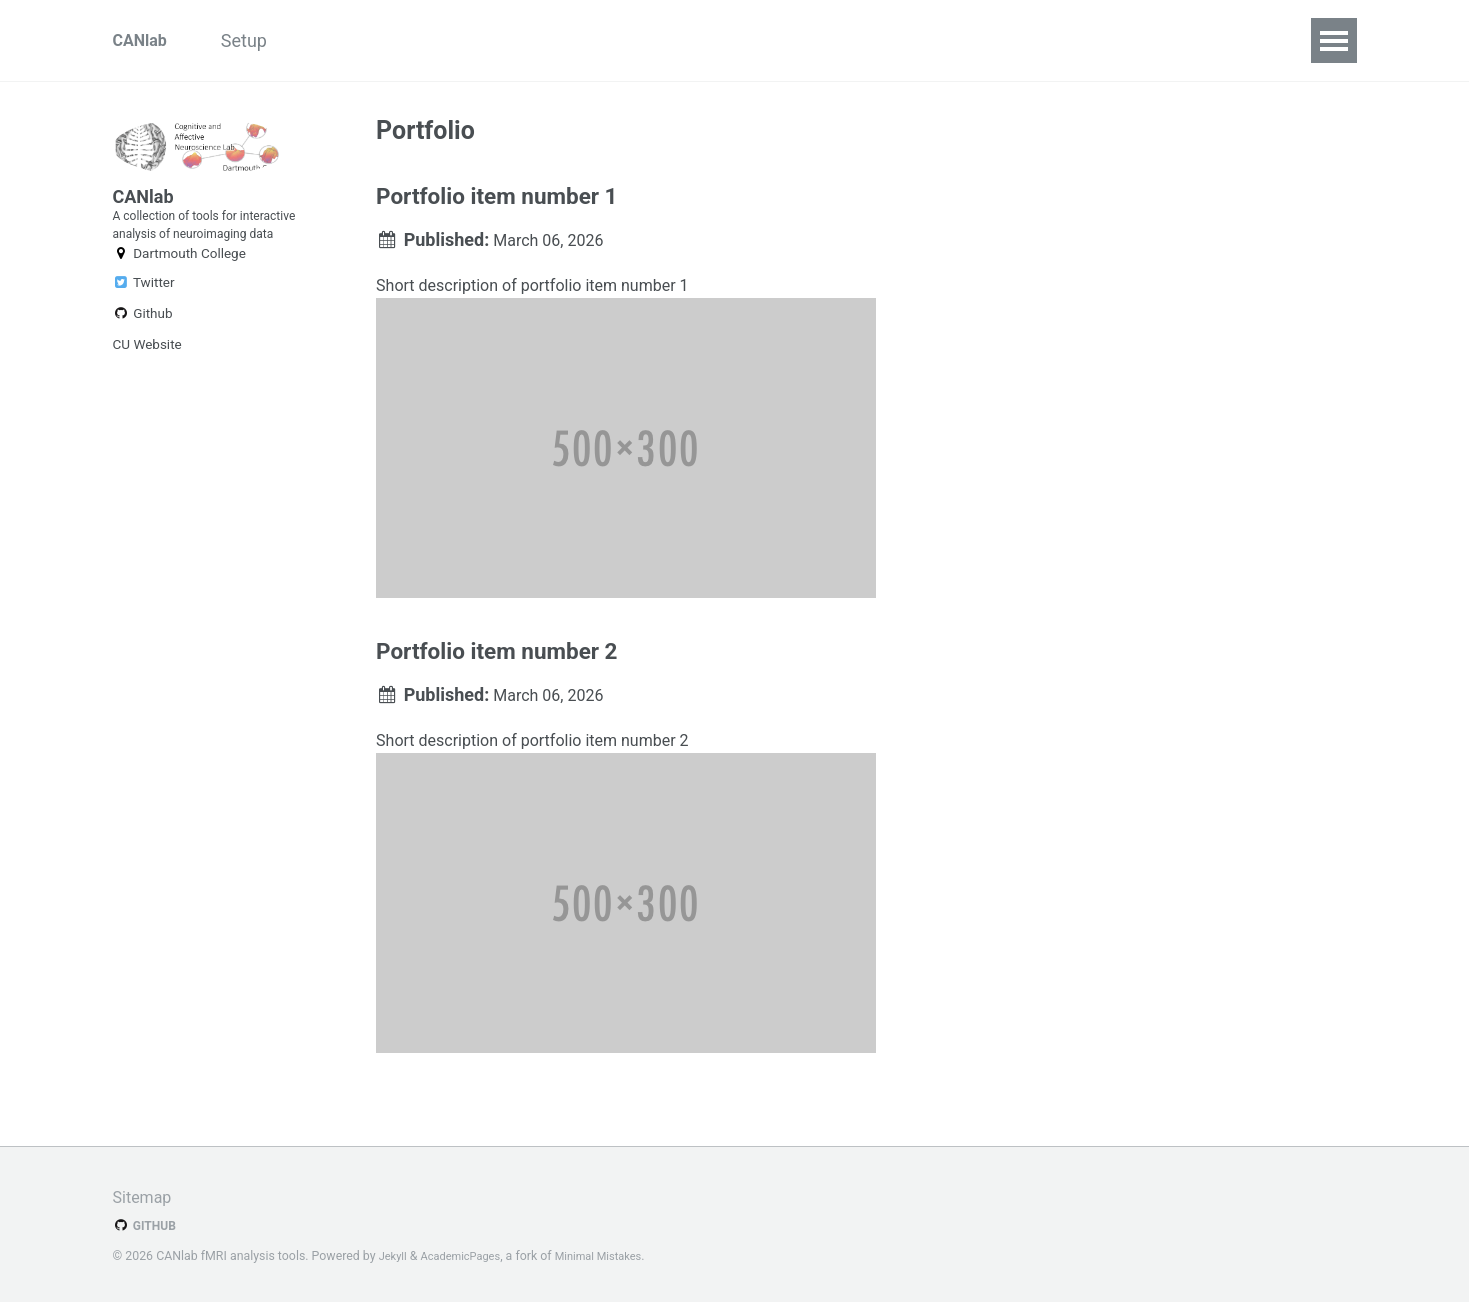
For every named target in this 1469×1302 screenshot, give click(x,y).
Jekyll (395, 1257)
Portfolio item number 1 (496, 204)
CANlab (143, 40)
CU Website (147, 407)
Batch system (826, 40)
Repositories (378, 40)
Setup (269, 40)
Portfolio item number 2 (496, 672)
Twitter (144, 345)
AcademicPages (468, 1257)
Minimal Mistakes (616, 1257)
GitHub (147, 1226)
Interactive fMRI (527, 40)
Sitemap (146, 1197)
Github (143, 376)
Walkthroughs (681, 40)
